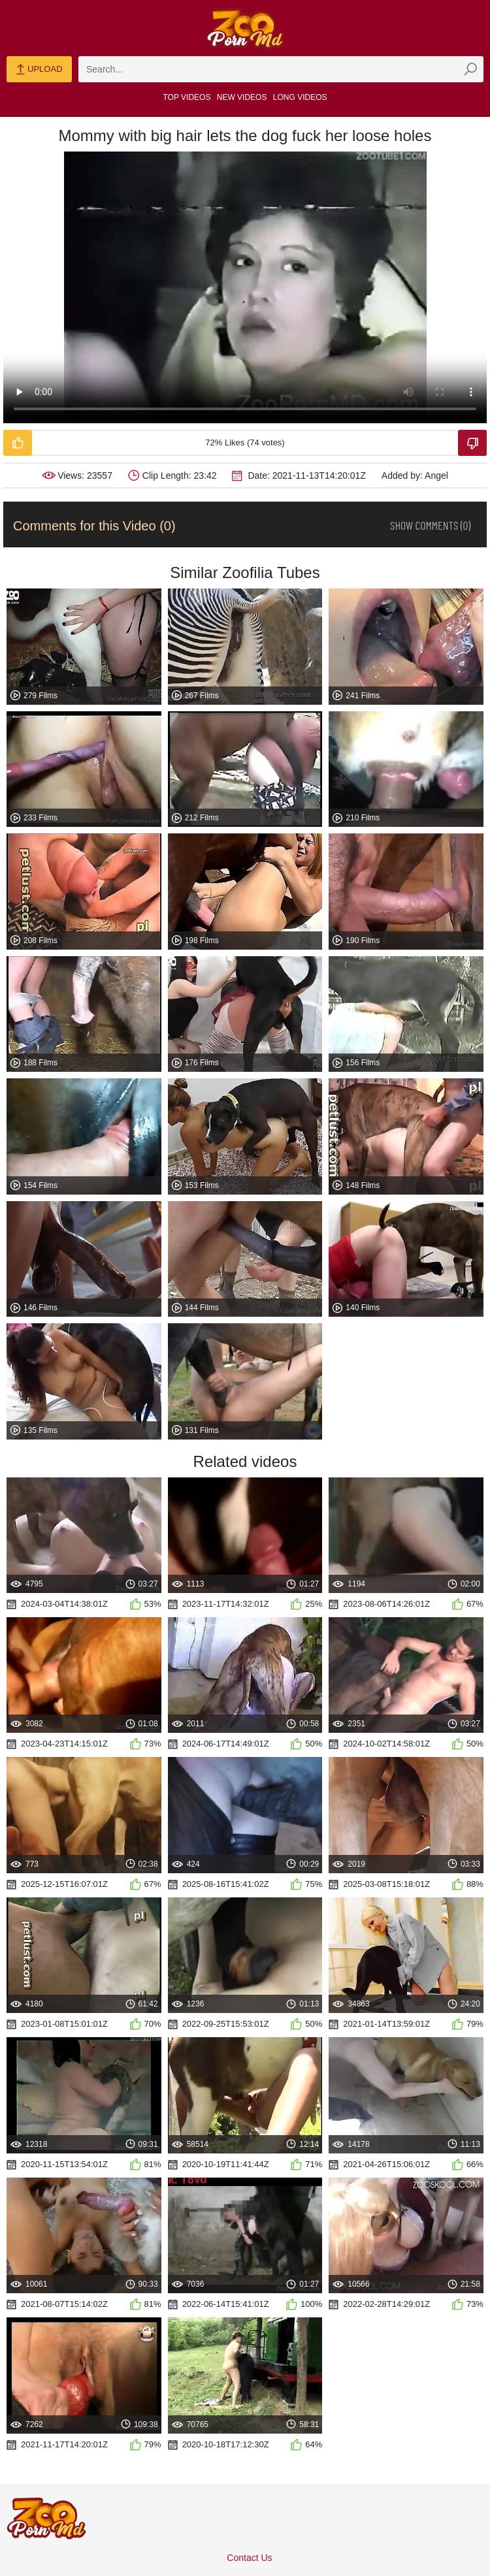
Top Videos (187, 97)
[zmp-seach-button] (470, 69)
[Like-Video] (17, 443)
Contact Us (249, 2557)
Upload (39, 69)
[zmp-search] (280, 69)
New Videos (242, 97)
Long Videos (300, 97)
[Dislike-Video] (472, 443)
